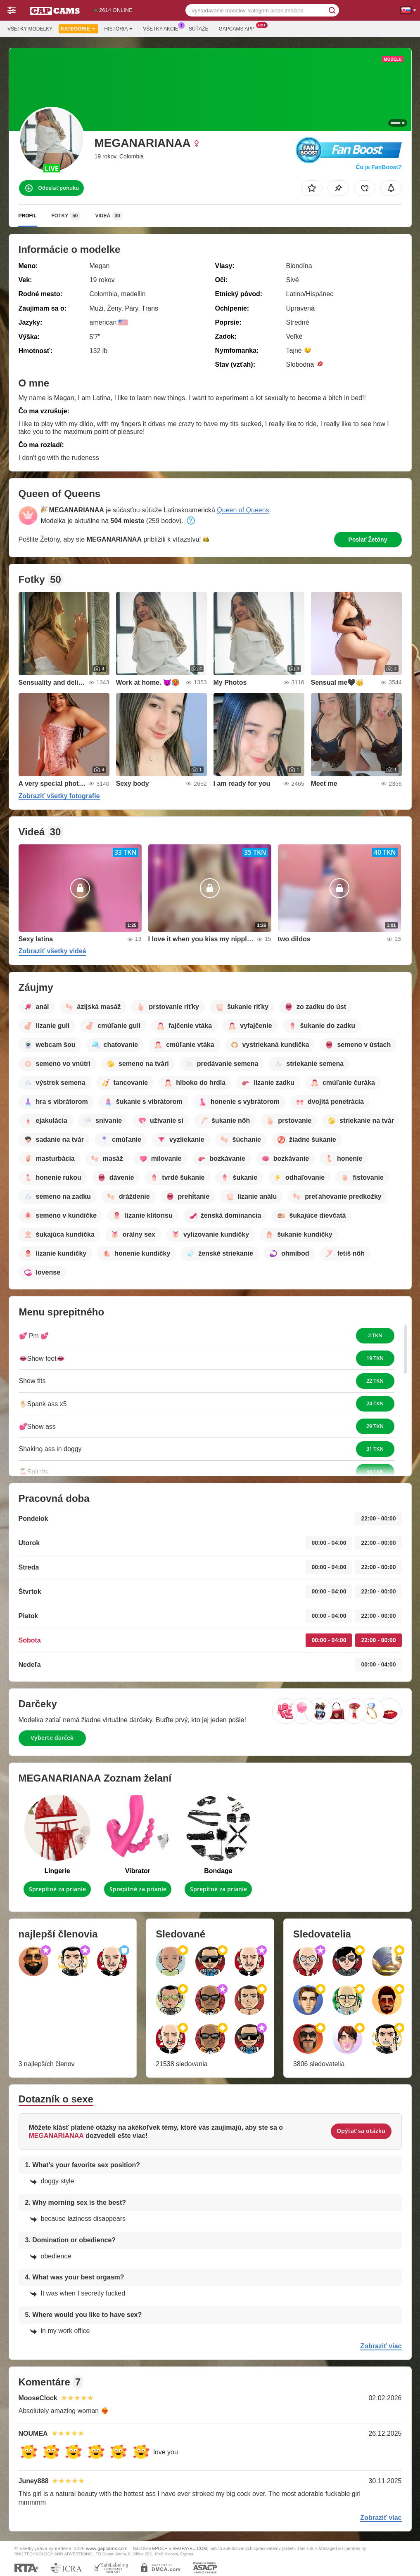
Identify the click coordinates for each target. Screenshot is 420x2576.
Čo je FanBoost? (378, 167)
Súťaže (198, 29)
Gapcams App (238, 28)
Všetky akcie (163, 28)
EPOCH (159, 2548)
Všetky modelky (29, 29)
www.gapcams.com (107, 2548)
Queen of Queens (243, 510)
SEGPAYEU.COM (190, 2548)
